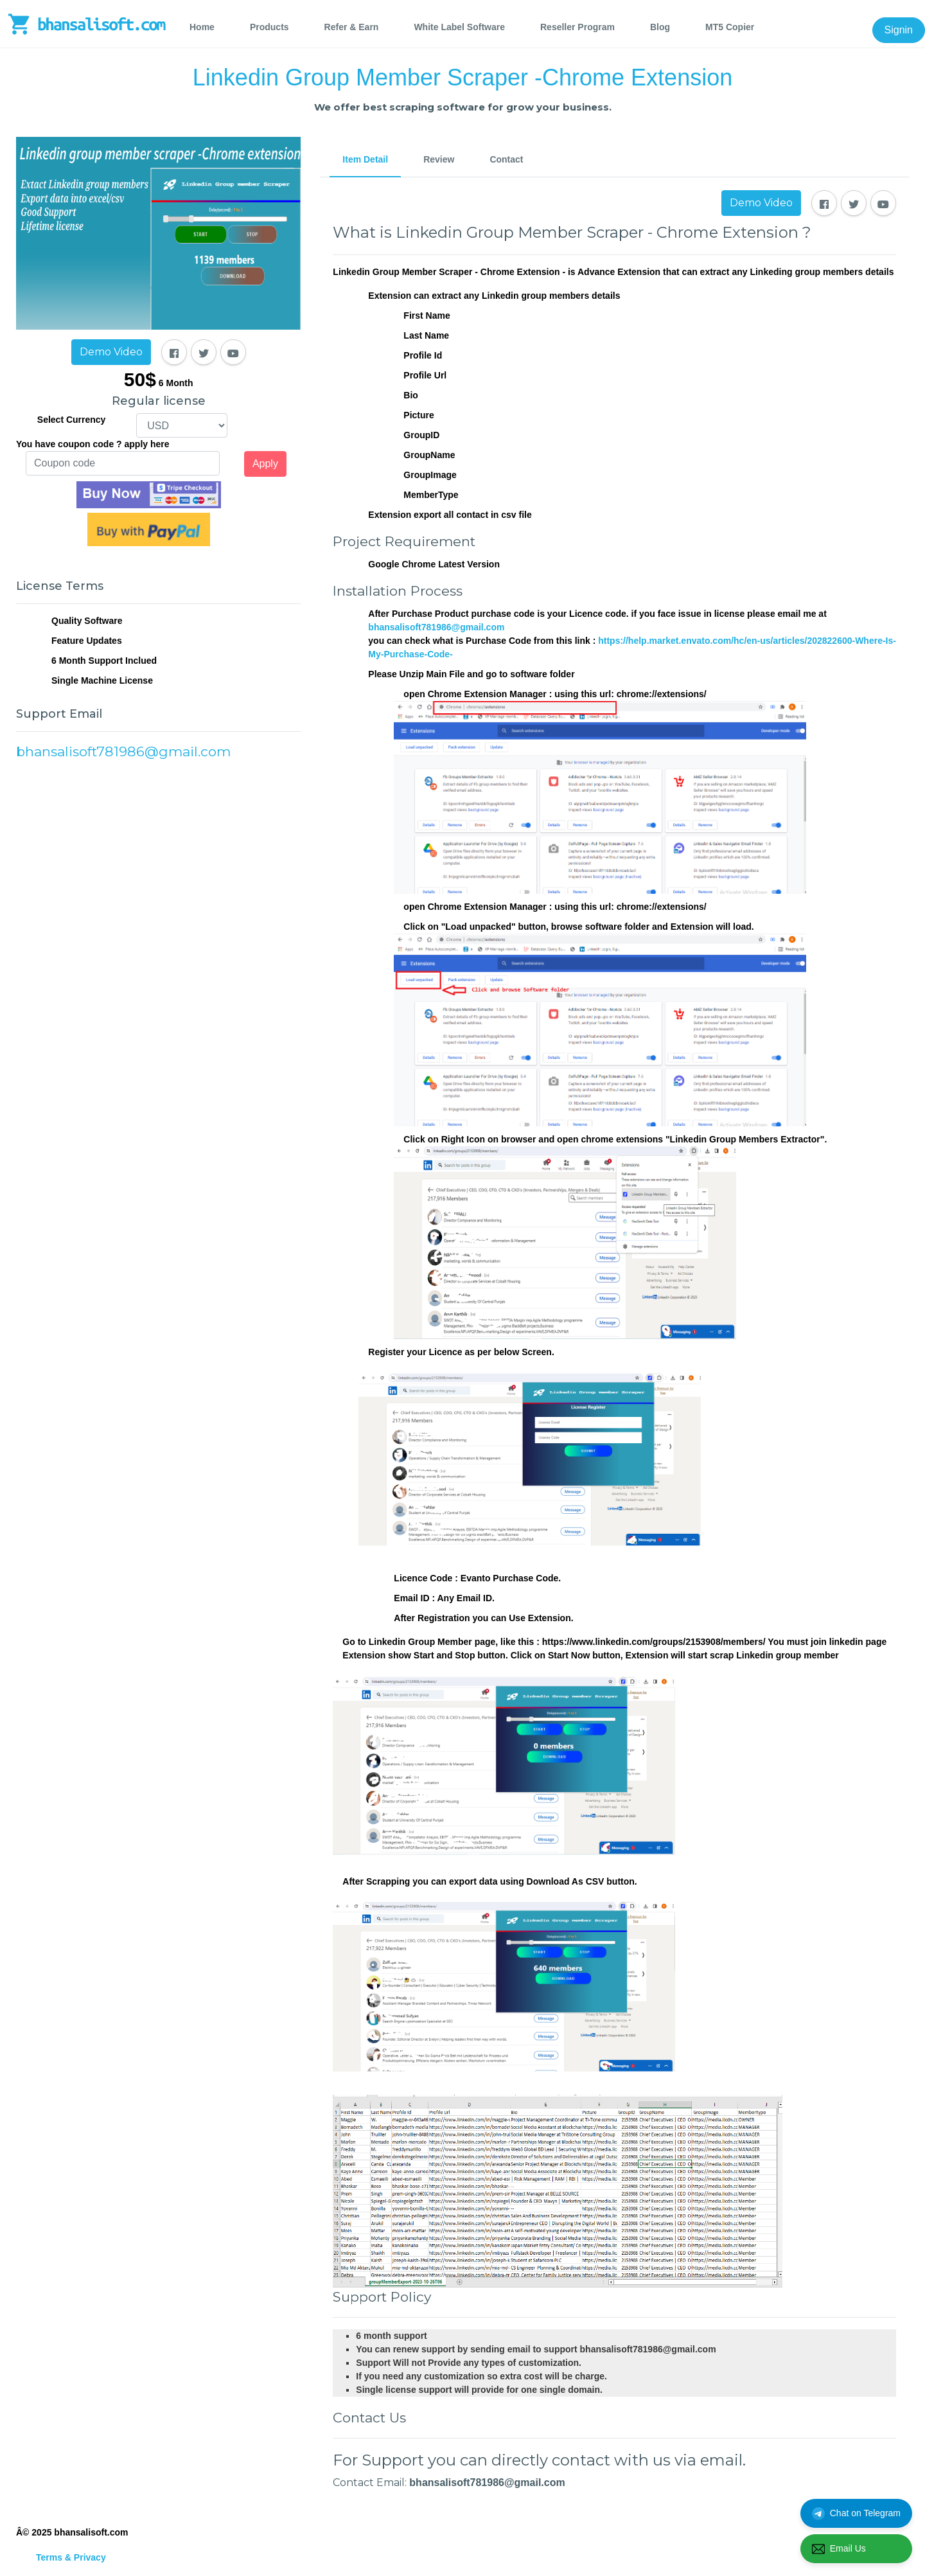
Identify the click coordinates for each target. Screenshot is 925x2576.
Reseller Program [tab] (577, 27)
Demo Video (111, 352)
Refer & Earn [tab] (351, 27)
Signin (899, 29)
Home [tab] (202, 27)
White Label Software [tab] (459, 27)
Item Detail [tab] (365, 159)
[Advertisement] (158, 905)
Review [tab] (438, 159)
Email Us (839, 2549)
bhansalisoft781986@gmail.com (436, 627)
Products (269, 27)
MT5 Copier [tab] (729, 27)
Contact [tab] (506, 159)
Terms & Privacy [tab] (71, 2557)
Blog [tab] (660, 27)
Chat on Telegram (856, 2513)
